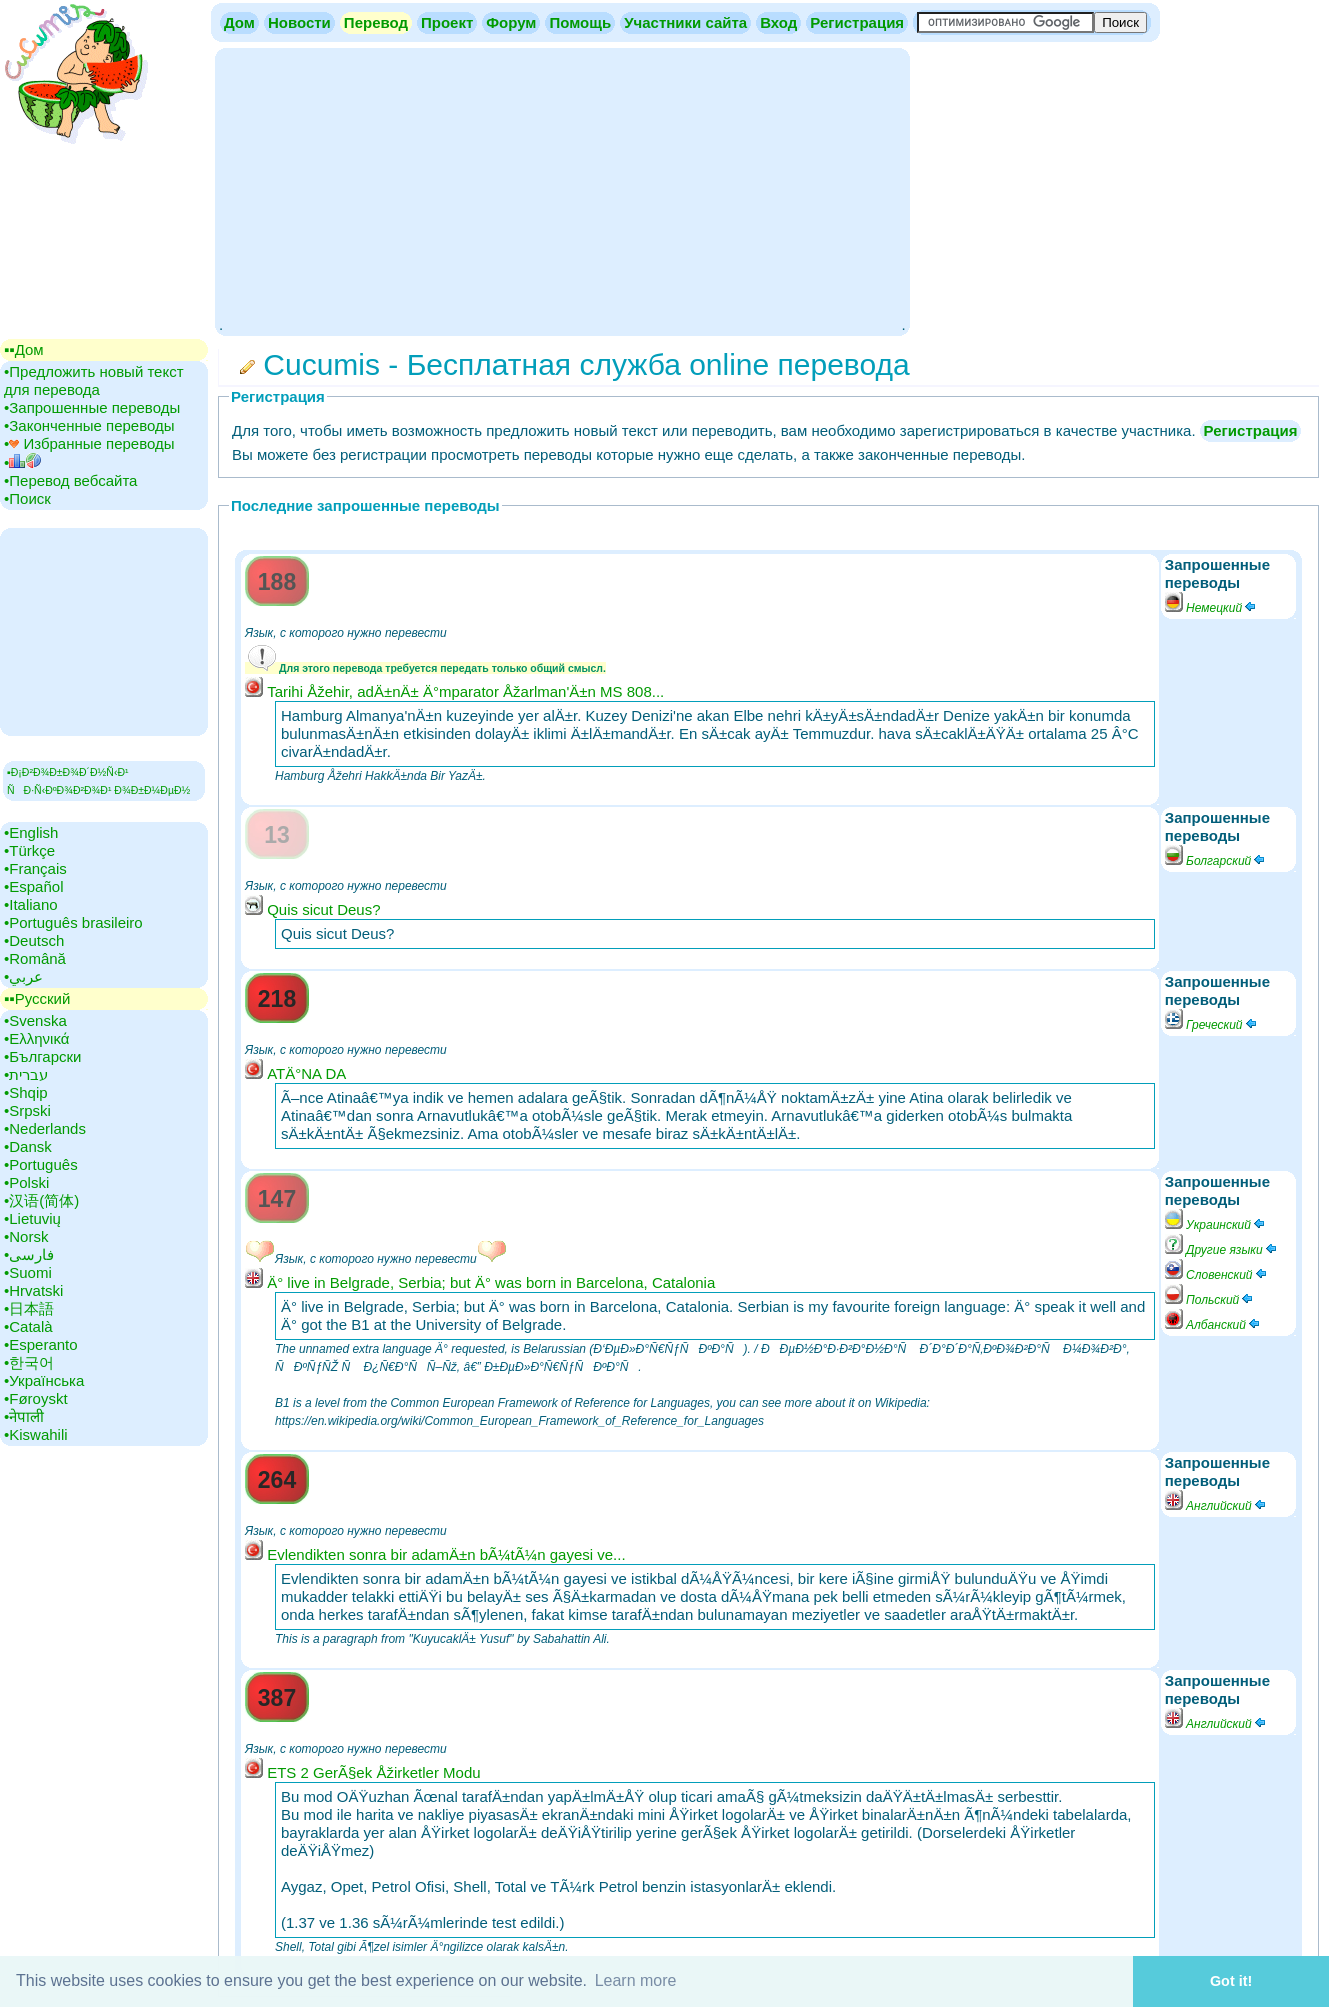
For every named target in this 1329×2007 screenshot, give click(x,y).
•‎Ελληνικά (36, 1038)
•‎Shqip (26, 1092)
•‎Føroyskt (36, 1398)
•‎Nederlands (45, 1128)
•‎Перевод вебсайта (70, 480)
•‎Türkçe (29, 850)
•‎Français (35, 868)
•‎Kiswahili (36, 1434)
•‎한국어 (29, 1362)
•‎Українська (44, 1380)
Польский (1210, 1300)
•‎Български (43, 1056)
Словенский (1217, 1275)
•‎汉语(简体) (41, 1200)
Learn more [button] (636, 1980)
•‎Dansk (28, 1146)
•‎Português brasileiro (73, 922)
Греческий (1212, 1025)
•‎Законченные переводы (89, 425)
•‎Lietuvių (32, 1218)
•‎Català (28, 1326)
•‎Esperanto (41, 1344)
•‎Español (33, 886)
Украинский (1216, 1225)
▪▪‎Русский (37, 998)
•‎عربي (23, 976)
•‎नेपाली (24, 1416)
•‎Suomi (28, 1272)
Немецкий (1211, 608)
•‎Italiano (31, 904)
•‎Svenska (35, 1020)
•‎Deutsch (34, 940)
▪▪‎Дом (24, 349)
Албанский (1213, 1325)
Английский (1216, 1506)
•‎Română (35, 958)
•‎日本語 (29, 1308)
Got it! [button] (1231, 1981)
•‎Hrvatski (33, 1290)
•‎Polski (26, 1182)
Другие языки (1222, 1250)
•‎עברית (26, 1074)
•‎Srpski (27, 1110)
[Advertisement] (562, 190)
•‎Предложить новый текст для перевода (94, 380)
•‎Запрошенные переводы (92, 407)
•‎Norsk (26, 1236)
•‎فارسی (29, 1254)
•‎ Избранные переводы (89, 443)
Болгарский (1216, 861)
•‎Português (41, 1164)
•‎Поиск (27, 498)
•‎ (22, 462)
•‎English (31, 832)
